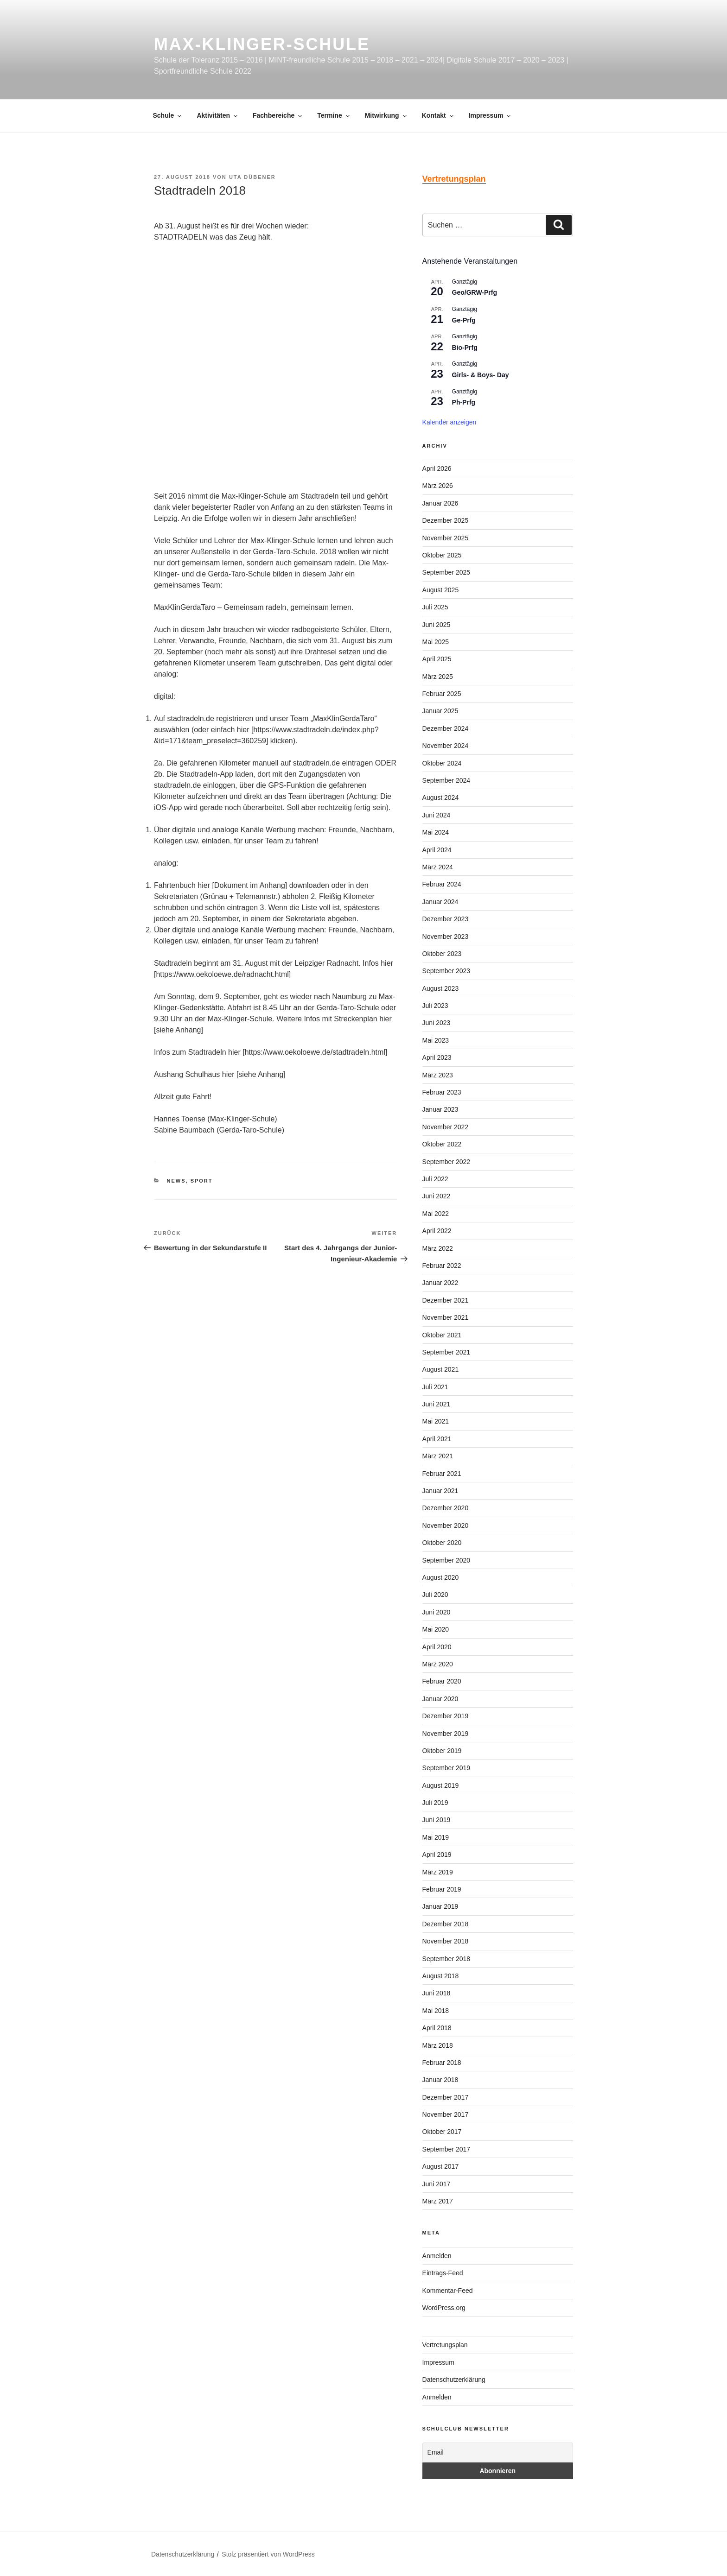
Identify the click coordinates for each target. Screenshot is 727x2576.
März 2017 (437, 2201)
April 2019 (437, 1854)
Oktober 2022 (442, 1144)
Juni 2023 (436, 1022)
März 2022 (437, 1248)
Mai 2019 (435, 1837)
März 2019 (437, 1872)
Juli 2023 (435, 1005)
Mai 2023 (435, 1040)
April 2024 (437, 850)
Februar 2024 (441, 884)
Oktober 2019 (442, 1750)
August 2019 (440, 1785)
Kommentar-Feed (447, 2290)
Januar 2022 (440, 1282)
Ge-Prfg (464, 320)
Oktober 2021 (442, 1335)
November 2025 (445, 538)
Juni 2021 (436, 1404)
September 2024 (446, 780)
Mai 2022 (435, 1213)
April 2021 (437, 1439)
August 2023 (440, 988)
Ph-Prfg (464, 402)
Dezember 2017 (445, 2097)
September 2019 (446, 1768)
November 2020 (445, 1525)
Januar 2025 (440, 711)
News (176, 1181)
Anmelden (437, 2256)
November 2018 (445, 1941)
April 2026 (437, 468)
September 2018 (446, 1958)
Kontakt (438, 115)
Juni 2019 (436, 1819)
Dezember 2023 (445, 919)
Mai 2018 (435, 2010)
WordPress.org (444, 2307)
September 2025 (446, 572)
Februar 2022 (441, 1265)
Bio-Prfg (465, 347)
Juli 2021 (435, 1387)
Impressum (490, 115)
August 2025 (440, 590)
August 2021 (440, 1369)
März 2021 (437, 1456)
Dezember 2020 (445, 1508)
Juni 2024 (436, 815)
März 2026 (437, 485)
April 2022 (437, 1230)
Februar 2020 (441, 1681)
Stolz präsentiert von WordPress (268, 2554)
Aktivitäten (218, 115)
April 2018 (437, 2028)
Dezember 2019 (445, 1716)
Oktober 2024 (442, 763)
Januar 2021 (440, 1490)
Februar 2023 (441, 1092)
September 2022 (446, 1161)
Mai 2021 (435, 1421)
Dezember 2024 (445, 728)
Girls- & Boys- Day (480, 375)
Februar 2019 (441, 1889)
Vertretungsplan (445, 2344)
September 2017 (446, 2149)
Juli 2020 (435, 1594)
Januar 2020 (440, 1699)
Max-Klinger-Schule (262, 44)
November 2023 (445, 936)
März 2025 (437, 676)
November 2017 (445, 2114)
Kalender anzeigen (449, 422)
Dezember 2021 (445, 1300)
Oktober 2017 (442, 2131)
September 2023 (446, 971)
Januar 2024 (440, 901)
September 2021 (446, 1352)
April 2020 (437, 1647)
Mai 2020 (435, 1629)
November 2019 (445, 1733)
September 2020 (446, 1560)
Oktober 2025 (442, 555)
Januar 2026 (440, 503)
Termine (334, 115)
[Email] (497, 2452)
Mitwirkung (386, 115)
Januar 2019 (440, 1906)
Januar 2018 (440, 2079)
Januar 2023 (440, 1109)
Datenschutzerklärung (453, 2379)
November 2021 (445, 1317)
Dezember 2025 (445, 520)
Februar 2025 (441, 693)
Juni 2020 (436, 1612)
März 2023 (437, 1075)
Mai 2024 (435, 832)
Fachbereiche (278, 115)
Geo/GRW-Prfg (474, 292)
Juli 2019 (435, 1802)
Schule (168, 115)
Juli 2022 (435, 1179)
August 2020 (440, 1577)
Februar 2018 (441, 2062)
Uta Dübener (252, 177)
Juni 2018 (436, 1993)
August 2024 (440, 797)
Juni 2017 (436, 2184)
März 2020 (437, 1664)
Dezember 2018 (445, 1924)
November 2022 (445, 1127)
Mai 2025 (435, 642)
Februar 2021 (441, 1473)
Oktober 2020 (442, 1542)
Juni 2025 (436, 624)
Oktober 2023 (442, 953)
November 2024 (445, 745)
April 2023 (437, 1057)
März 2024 (437, 867)
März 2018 (437, 2045)
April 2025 (437, 659)
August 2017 (440, 2166)
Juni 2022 (436, 1196)
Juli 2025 (435, 607)
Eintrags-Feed (442, 2273)
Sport (202, 1181)
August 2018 (440, 1976)
